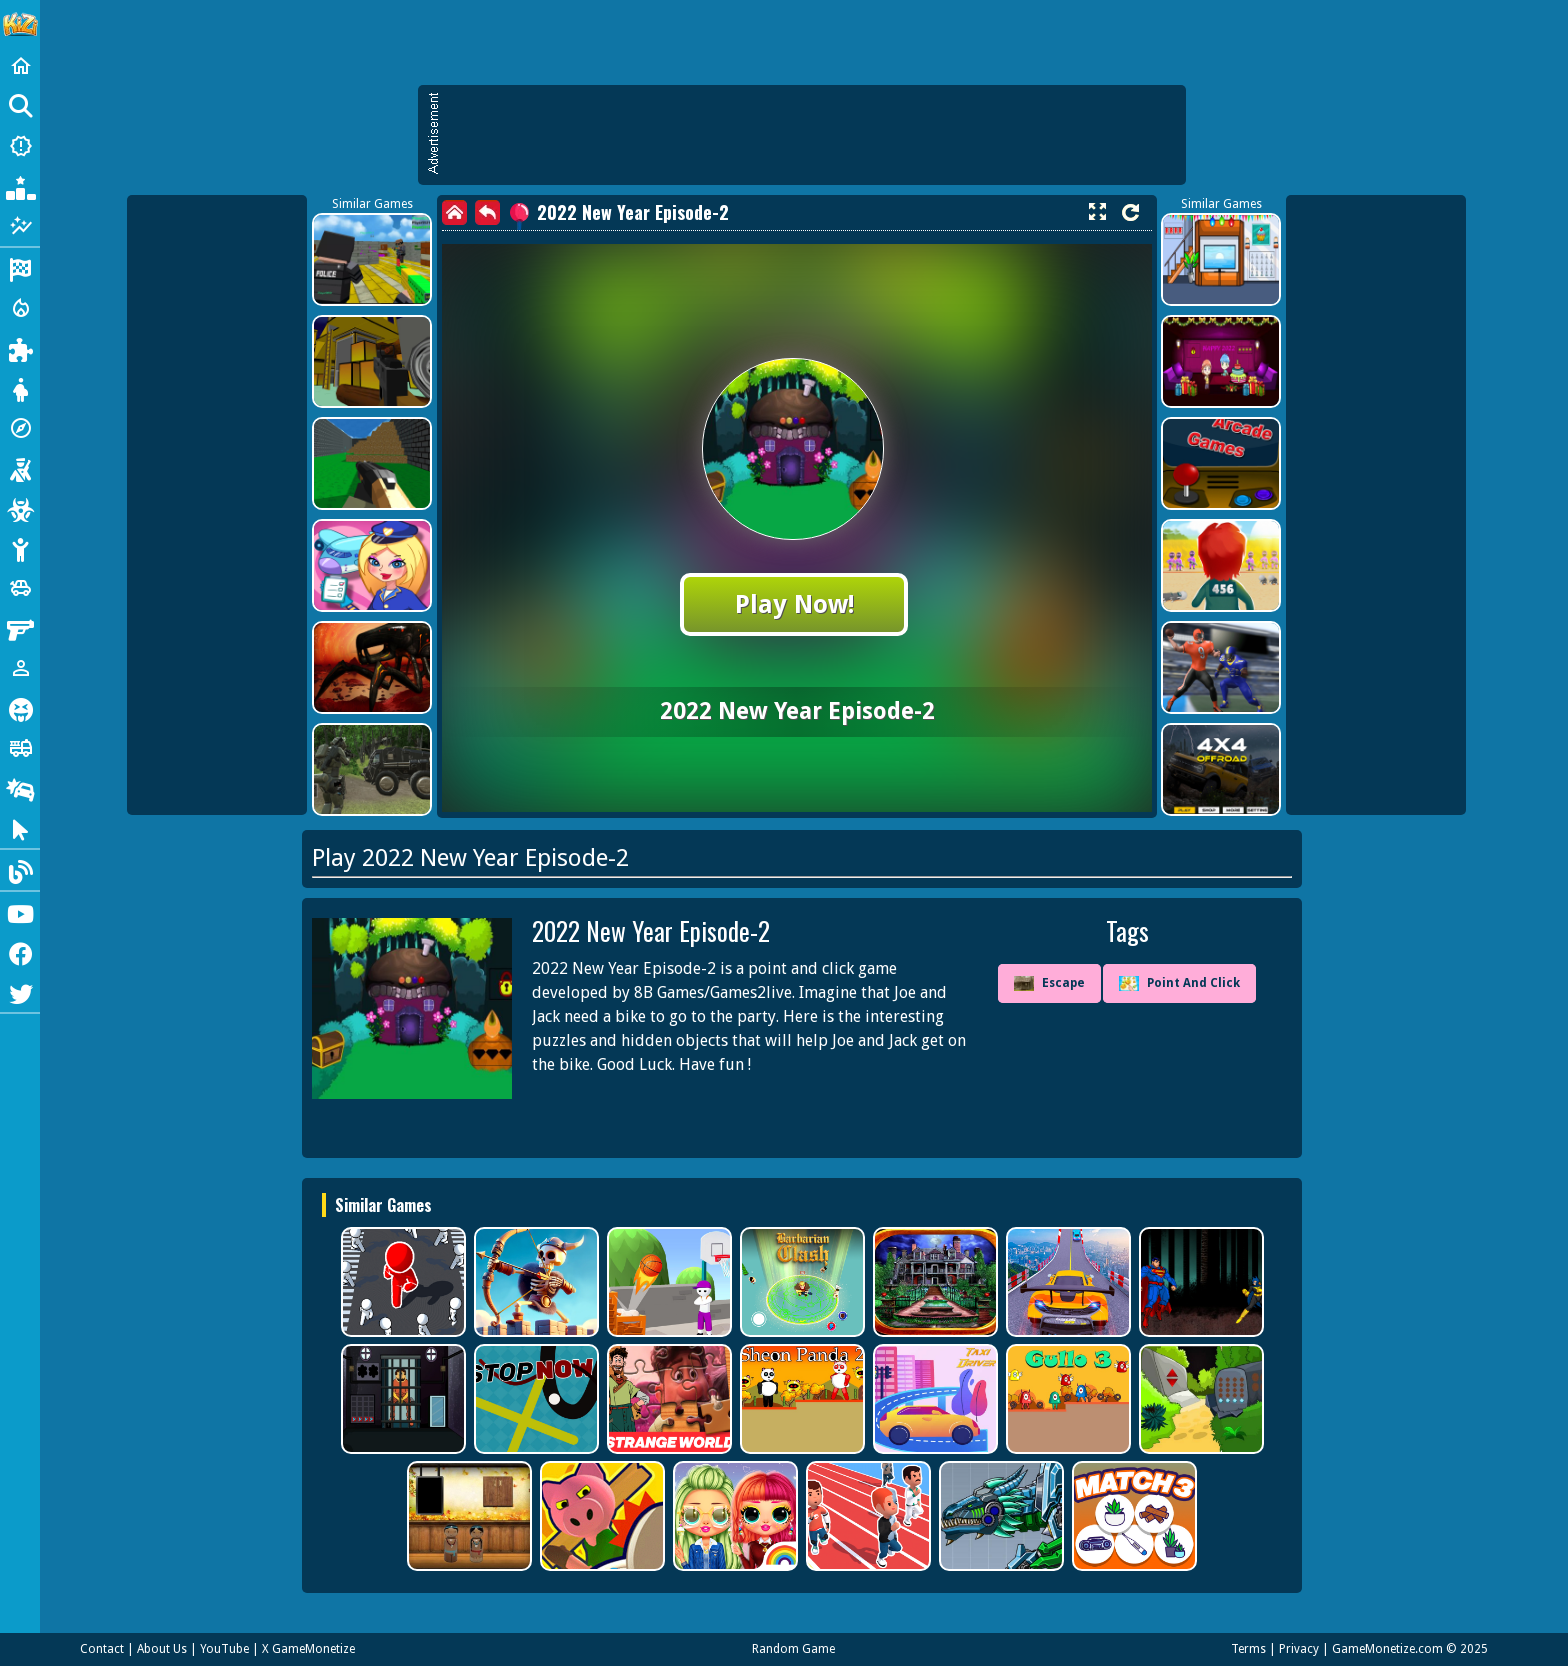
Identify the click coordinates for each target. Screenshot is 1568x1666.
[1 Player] (20, 668)
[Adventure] (20, 428)
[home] (454, 212)
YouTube (224, 1649)
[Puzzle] (20, 348)
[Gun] (20, 628)
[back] (487, 212)
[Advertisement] (812, 135)
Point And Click (1179, 983)
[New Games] (20, 146)
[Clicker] (20, 828)
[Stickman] (20, 548)
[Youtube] (20, 912)
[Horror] (20, 708)
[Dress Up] (20, 388)
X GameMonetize (308, 1649)
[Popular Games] (20, 186)
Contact (102, 1649)
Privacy (1299, 1649)
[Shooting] (20, 468)
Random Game (793, 1649)
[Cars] (20, 588)
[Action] (20, 308)
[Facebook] (20, 952)
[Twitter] (20, 992)
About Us (162, 1649)
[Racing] (20, 268)
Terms (1248, 1649)
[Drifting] (20, 788)
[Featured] (20, 226)
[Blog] (20, 870)
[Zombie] (20, 508)
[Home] (20, 66)
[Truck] (20, 748)
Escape (1049, 984)
